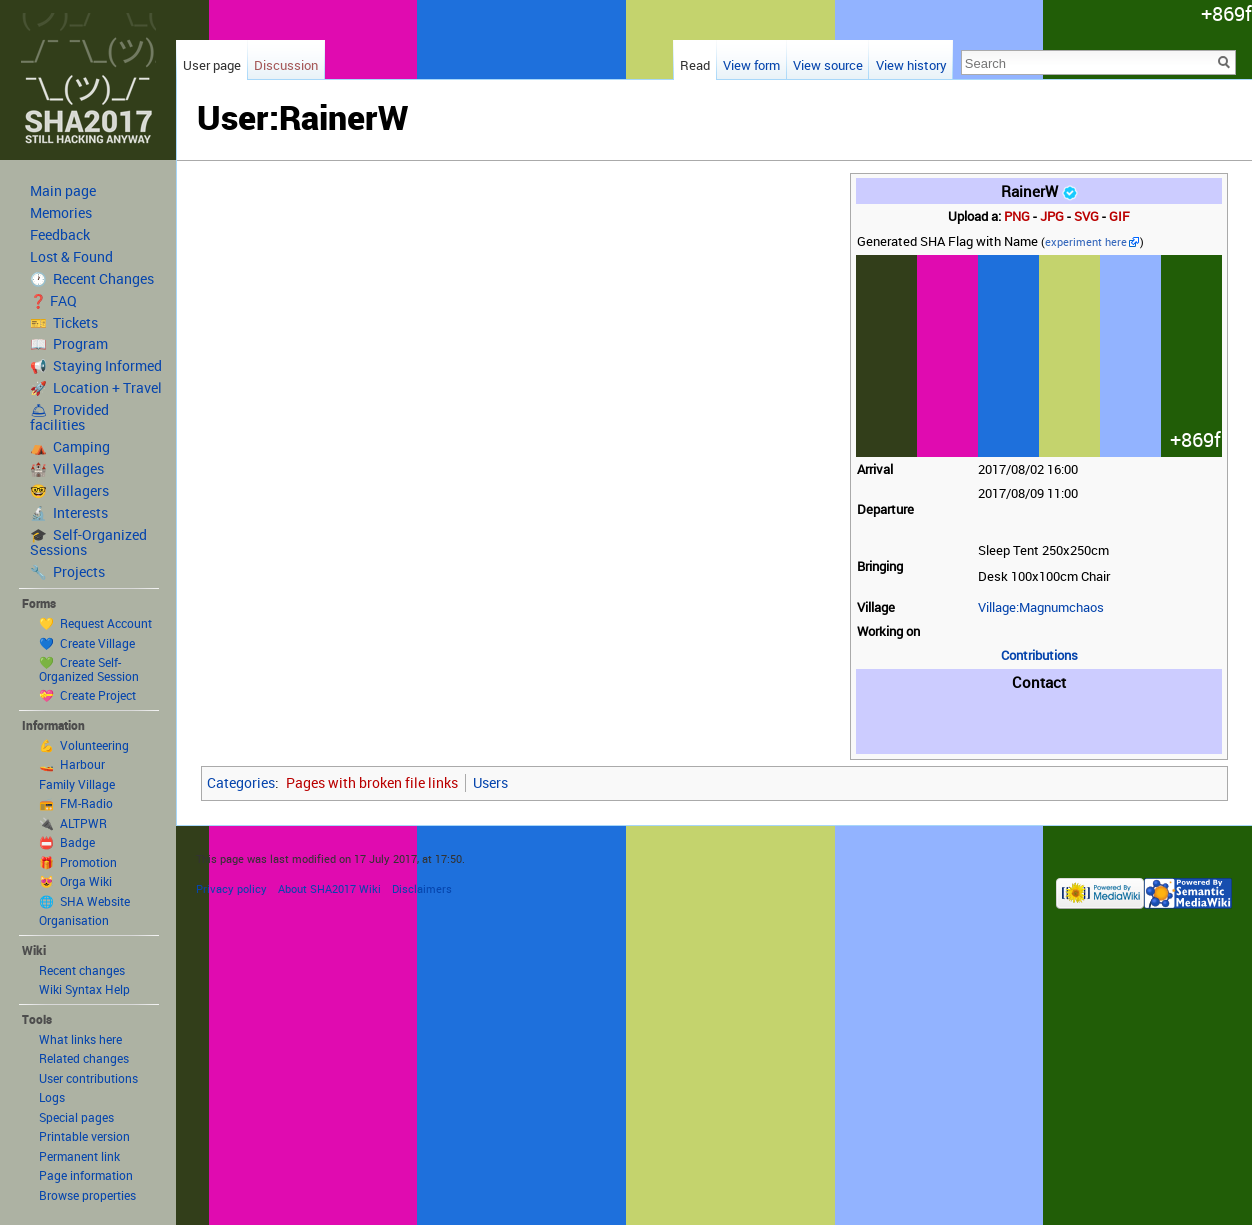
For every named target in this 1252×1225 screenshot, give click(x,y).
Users (490, 782)
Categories (241, 782)
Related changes (84, 1058)
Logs (52, 1097)
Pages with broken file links (372, 782)
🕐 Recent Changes (92, 279)
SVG (1086, 216)
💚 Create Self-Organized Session (89, 669)
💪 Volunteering (84, 745)
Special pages (76, 1117)
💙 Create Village (87, 643)
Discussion (286, 65)
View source (828, 65)
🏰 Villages (67, 469)
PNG (1017, 216)
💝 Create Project (87, 695)
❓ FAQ (53, 301)
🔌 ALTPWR (73, 823)
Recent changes (82, 970)
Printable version (84, 1136)
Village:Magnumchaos (1041, 607)
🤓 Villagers (69, 491)
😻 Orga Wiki (75, 881)
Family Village (77, 784)
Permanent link (79, 1156)
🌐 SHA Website (84, 901)
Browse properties (87, 1195)
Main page (63, 191)
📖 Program (69, 344)
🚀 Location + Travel (96, 388)
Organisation (74, 920)
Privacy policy (231, 888)
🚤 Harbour (72, 764)
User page (212, 65)
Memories (61, 213)
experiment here (1086, 242)
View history (911, 65)
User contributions (88, 1078)
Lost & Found (71, 257)
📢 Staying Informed (96, 366)
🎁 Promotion (78, 862)
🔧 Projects (67, 572)
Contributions (1039, 655)
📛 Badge (67, 842)
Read (695, 65)
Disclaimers (422, 888)
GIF (1119, 216)
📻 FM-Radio (76, 803)
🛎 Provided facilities (69, 417)
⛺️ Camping (70, 447)
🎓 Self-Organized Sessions (88, 542)
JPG (1052, 216)
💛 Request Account (95, 623)
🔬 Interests (69, 513)
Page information (86, 1175)
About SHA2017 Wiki (329, 888)
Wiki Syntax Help (84, 989)
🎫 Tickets (64, 323)
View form (751, 65)
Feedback (60, 235)
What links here (80, 1039)
